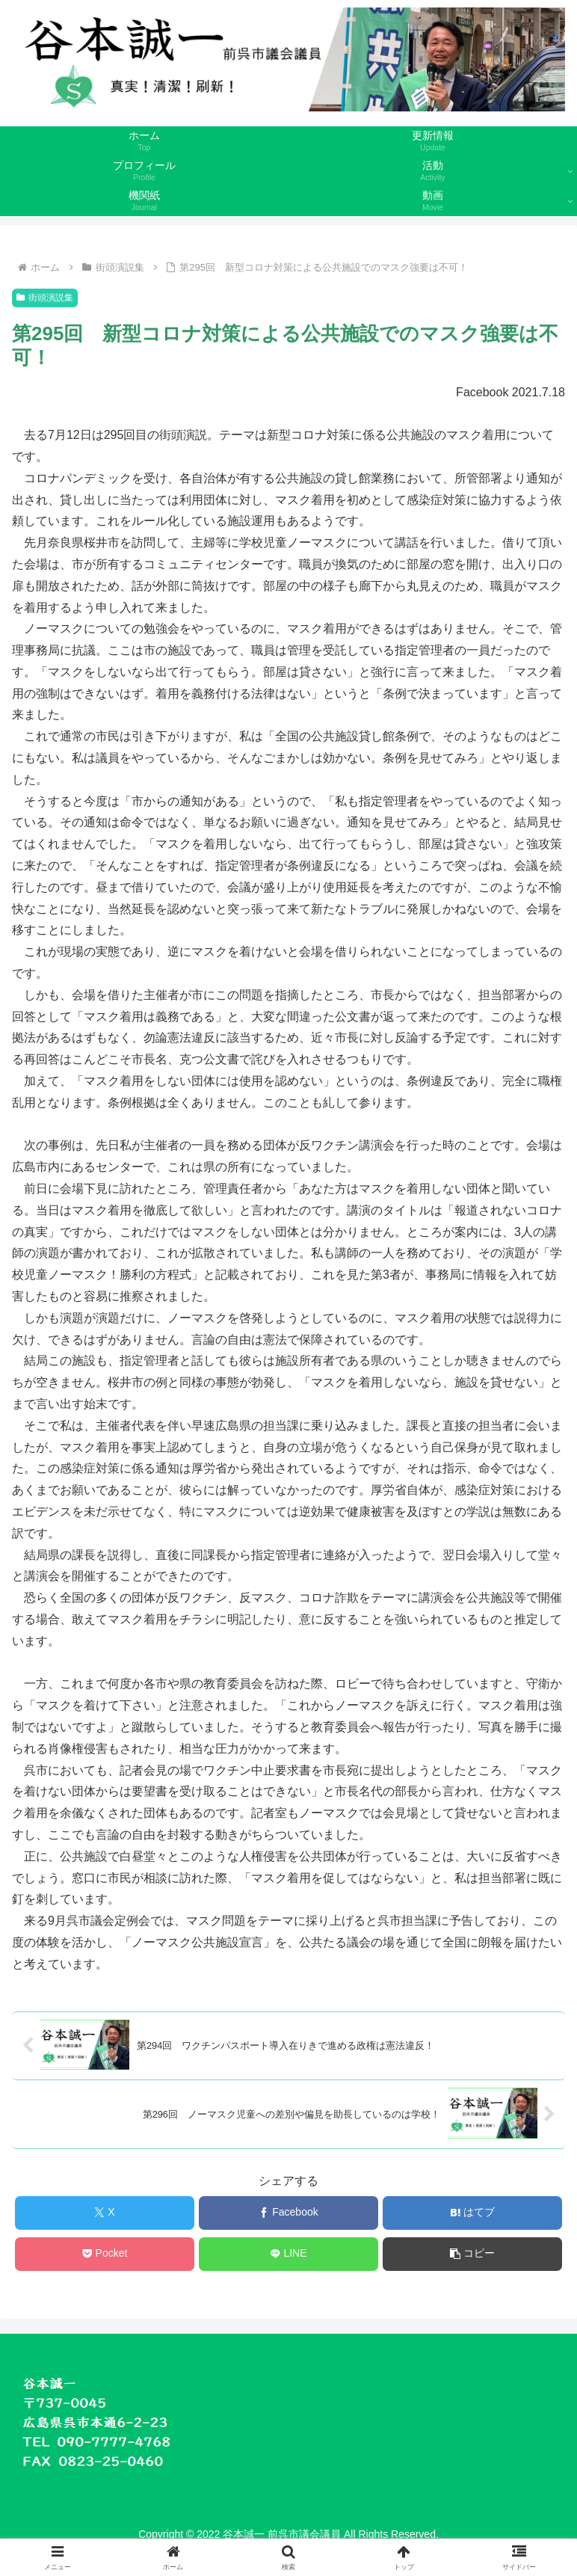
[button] (473, 2254)
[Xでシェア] (105, 2213)
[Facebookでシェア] (289, 2213)
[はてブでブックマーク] (473, 2213)
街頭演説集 (44, 297)
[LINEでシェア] (289, 2254)
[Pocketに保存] (105, 2254)
